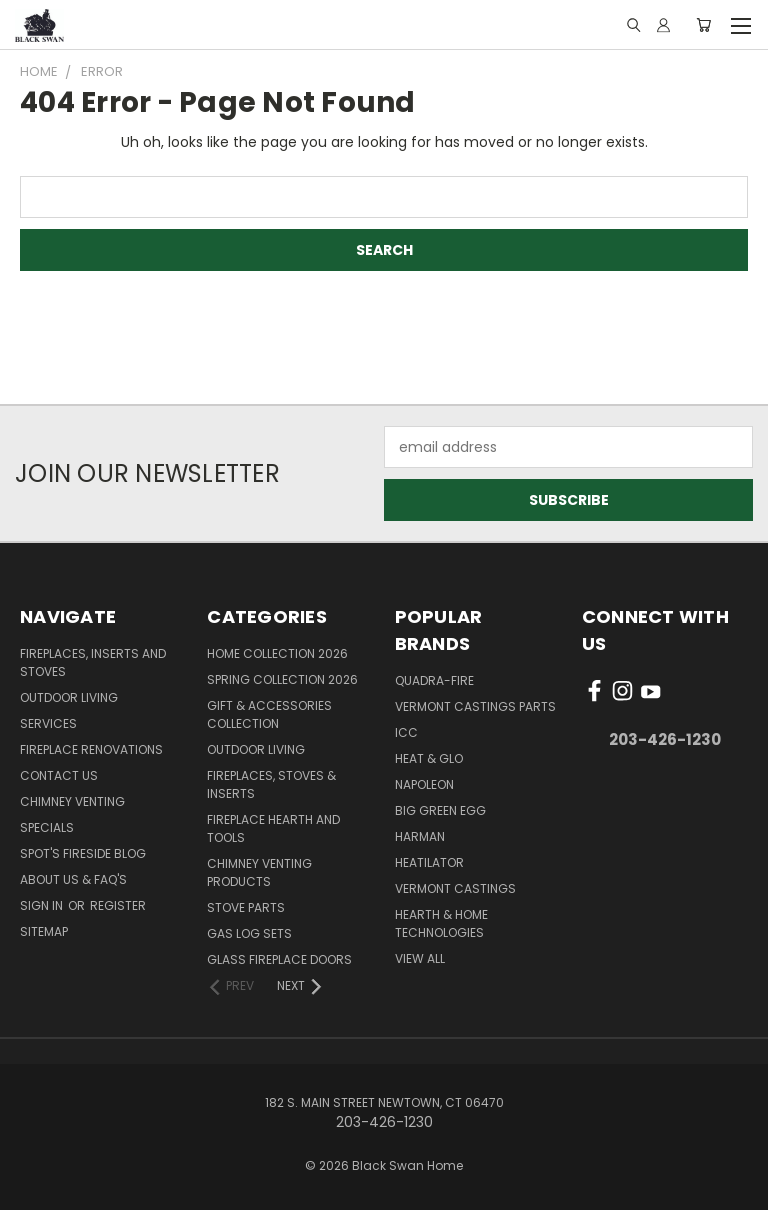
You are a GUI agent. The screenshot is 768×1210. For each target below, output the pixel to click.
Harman (420, 836)
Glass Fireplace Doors (279, 959)
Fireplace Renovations (91, 749)
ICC (406, 732)
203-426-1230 (665, 739)
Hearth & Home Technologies (441, 923)
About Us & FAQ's (73, 879)
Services (48, 723)
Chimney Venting (72, 801)
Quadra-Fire (434, 680)
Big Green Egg (440, 810)
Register (118, 905)
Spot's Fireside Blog (83, 853)
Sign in (43, 905)
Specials (47, 827)
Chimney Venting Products (259, 872)
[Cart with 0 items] (703, 25)
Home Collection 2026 (277, 653)
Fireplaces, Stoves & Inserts (271, 784)
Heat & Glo (429, 758)
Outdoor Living (69, 697)
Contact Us (59, 775)
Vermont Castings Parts (475, 706)
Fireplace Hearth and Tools (273, 828)
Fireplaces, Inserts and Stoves (93, 662)
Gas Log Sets (249, 933)
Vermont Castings (455, 888)
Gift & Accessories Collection (269, 714)
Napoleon (424, 784)
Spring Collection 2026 (282, 679)
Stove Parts (246, 907)
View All (420, 958)
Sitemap (44, 931)
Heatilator (429, 862)
